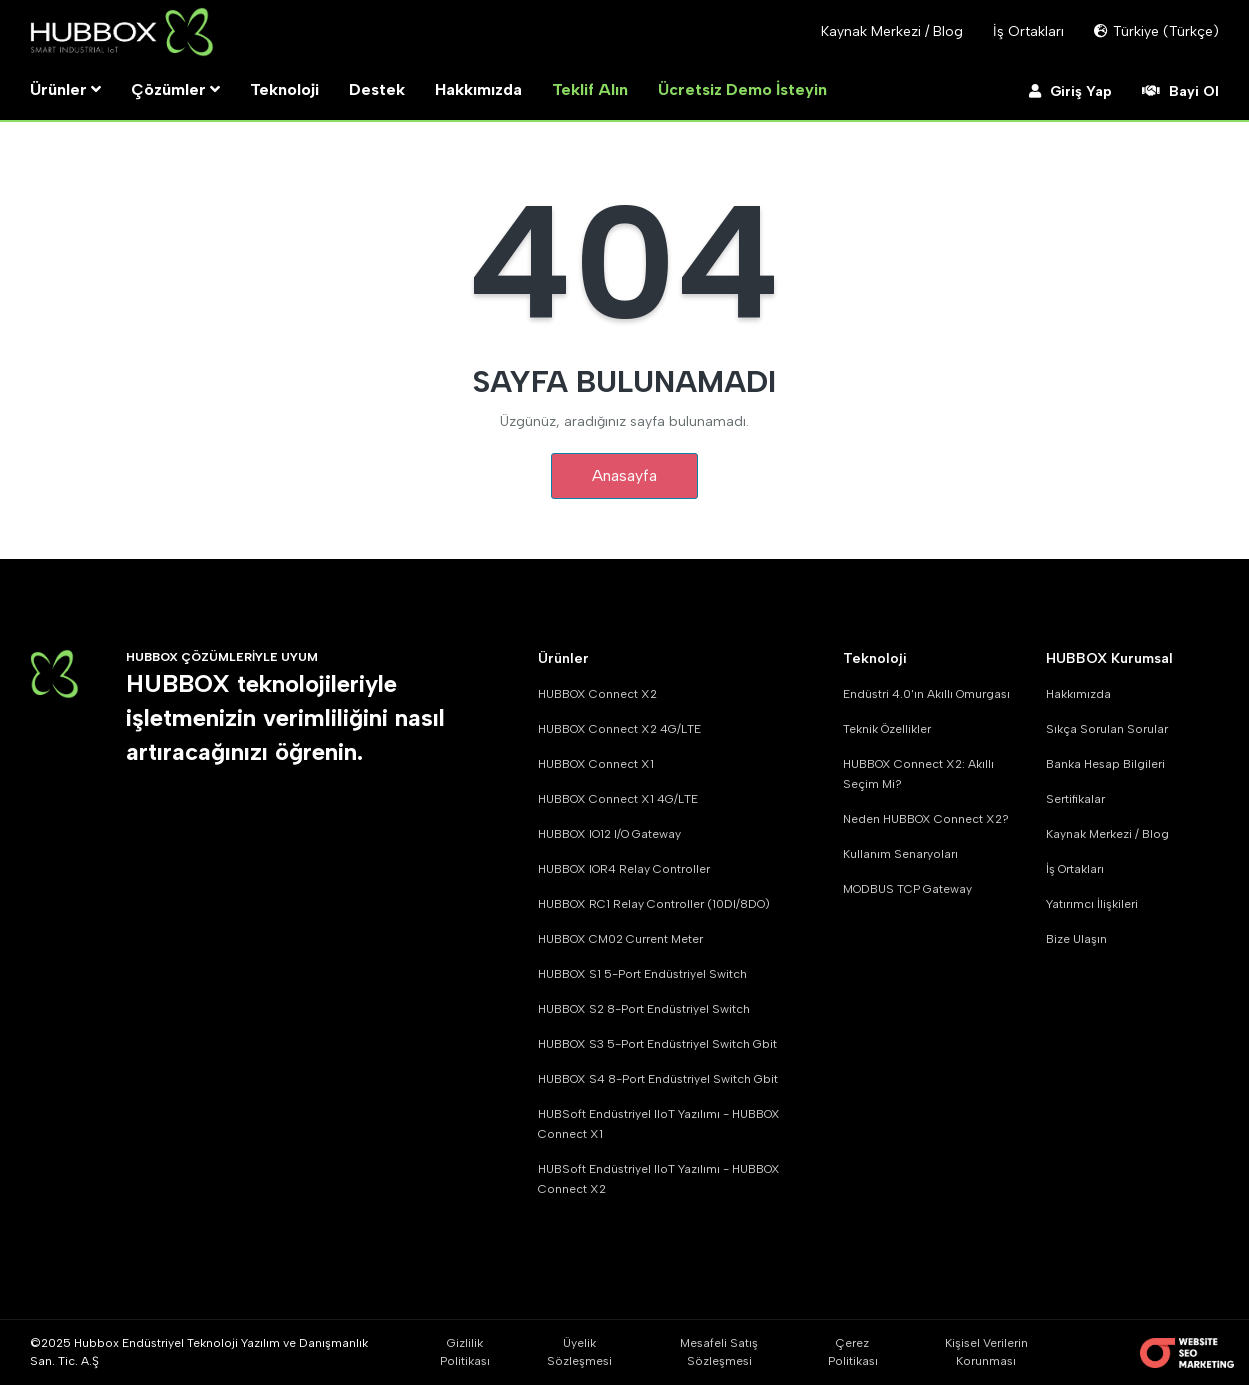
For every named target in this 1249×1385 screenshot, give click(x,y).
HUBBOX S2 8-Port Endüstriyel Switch (644, 1009)
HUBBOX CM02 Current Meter (620, 939)
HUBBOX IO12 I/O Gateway (609, 834)
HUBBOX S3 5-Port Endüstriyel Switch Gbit (657, 1044)
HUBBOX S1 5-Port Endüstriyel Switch (642, 974)
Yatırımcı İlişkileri (1092, 904)
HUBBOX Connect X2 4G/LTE (619, 729)
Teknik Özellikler (887, 729)
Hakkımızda (478, 89)
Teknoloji (284, 89)
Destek (377, 89)
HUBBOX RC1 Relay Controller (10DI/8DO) (654, 904)
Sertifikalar (1075, 799)
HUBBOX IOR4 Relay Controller (624, 869)
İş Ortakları (1075, 869)
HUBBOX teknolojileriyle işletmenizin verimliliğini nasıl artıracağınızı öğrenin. (285, 718)
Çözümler (175, 89)
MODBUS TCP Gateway (907, 889)
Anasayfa (624, 475)
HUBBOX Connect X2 (597, 694)
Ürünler (65, 89)
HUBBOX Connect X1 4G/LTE (618, 799)
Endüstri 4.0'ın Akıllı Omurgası (926, 694)
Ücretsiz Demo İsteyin (742, 89)
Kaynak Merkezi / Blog (1107, 834)
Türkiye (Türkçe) (1156, 31)
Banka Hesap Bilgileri (1105, 764)
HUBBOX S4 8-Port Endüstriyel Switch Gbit (658, 1079)
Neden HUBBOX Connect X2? (926, 819)
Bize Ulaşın (1076, 939)
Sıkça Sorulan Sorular (1107, 729)
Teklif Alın (590, 89)
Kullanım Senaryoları (900, 854)
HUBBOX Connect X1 (596, 764)
